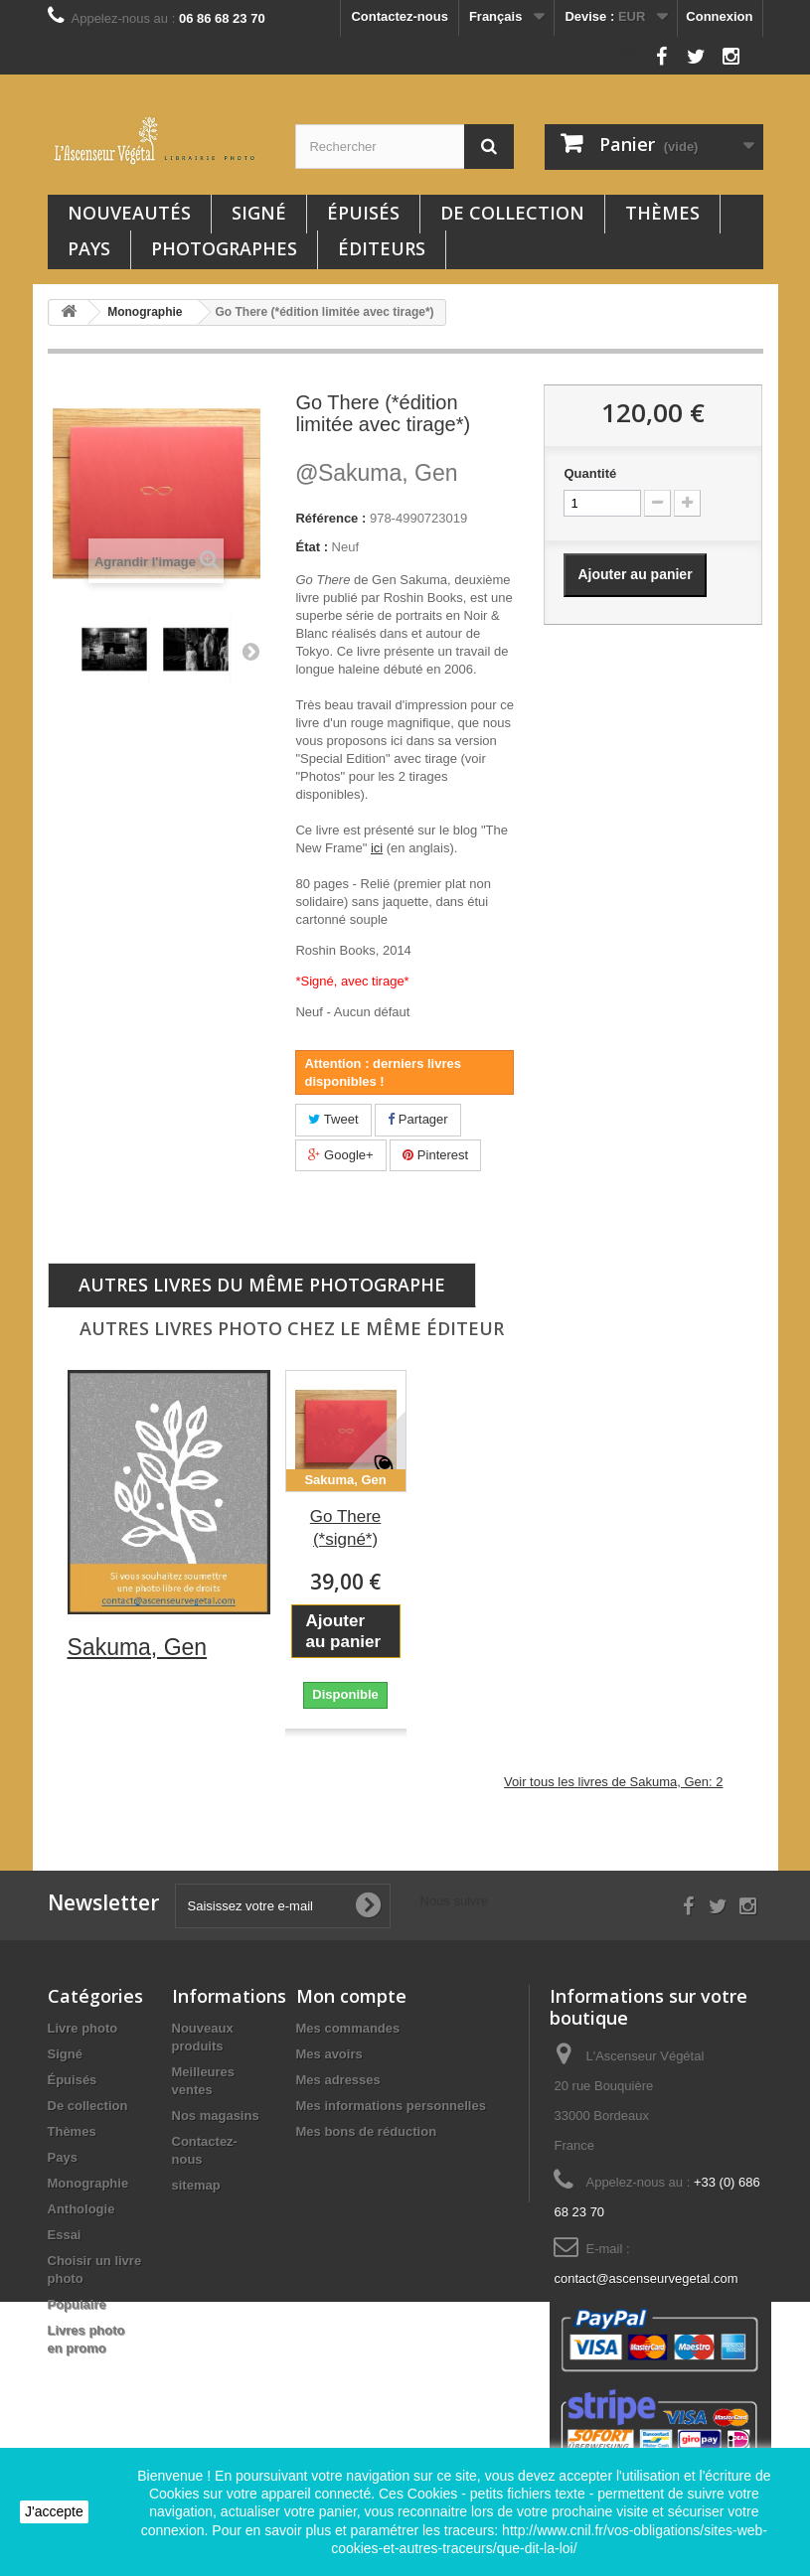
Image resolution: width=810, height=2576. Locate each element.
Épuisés (363, 213)
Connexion (719, 16)
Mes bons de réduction (366, 2131)
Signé (259, 213)
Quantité (590, 473)
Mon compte (351, 1996)
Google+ (340, 1154)
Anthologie (81, 2208)
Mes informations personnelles (391, 2105)
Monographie (88, 2183)
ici (377, 847)
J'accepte (54, 2511)
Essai (64, 2234)
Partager (417, 1119)
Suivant (250, 651)
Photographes (224, 248)
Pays (89, 248)
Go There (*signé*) (346, 1528)
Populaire (77, 2304)
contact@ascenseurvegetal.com (645, 2278)
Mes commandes (348, 2028)
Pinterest (435, 1154)
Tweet (333, 1119)
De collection (512, 213)
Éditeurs (381, 248)
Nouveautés (129, 213)
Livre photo (83, 2028)
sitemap (196, 2185)
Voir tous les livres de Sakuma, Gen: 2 (613, 1781)
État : (311, 546)
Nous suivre (609, 51)
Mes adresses (338, 2079)
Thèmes (662, 213)
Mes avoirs (329, 2053)
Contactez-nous (399, 16)
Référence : (330, 518)
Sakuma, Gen (376, 473)
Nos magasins (215, 2115)
